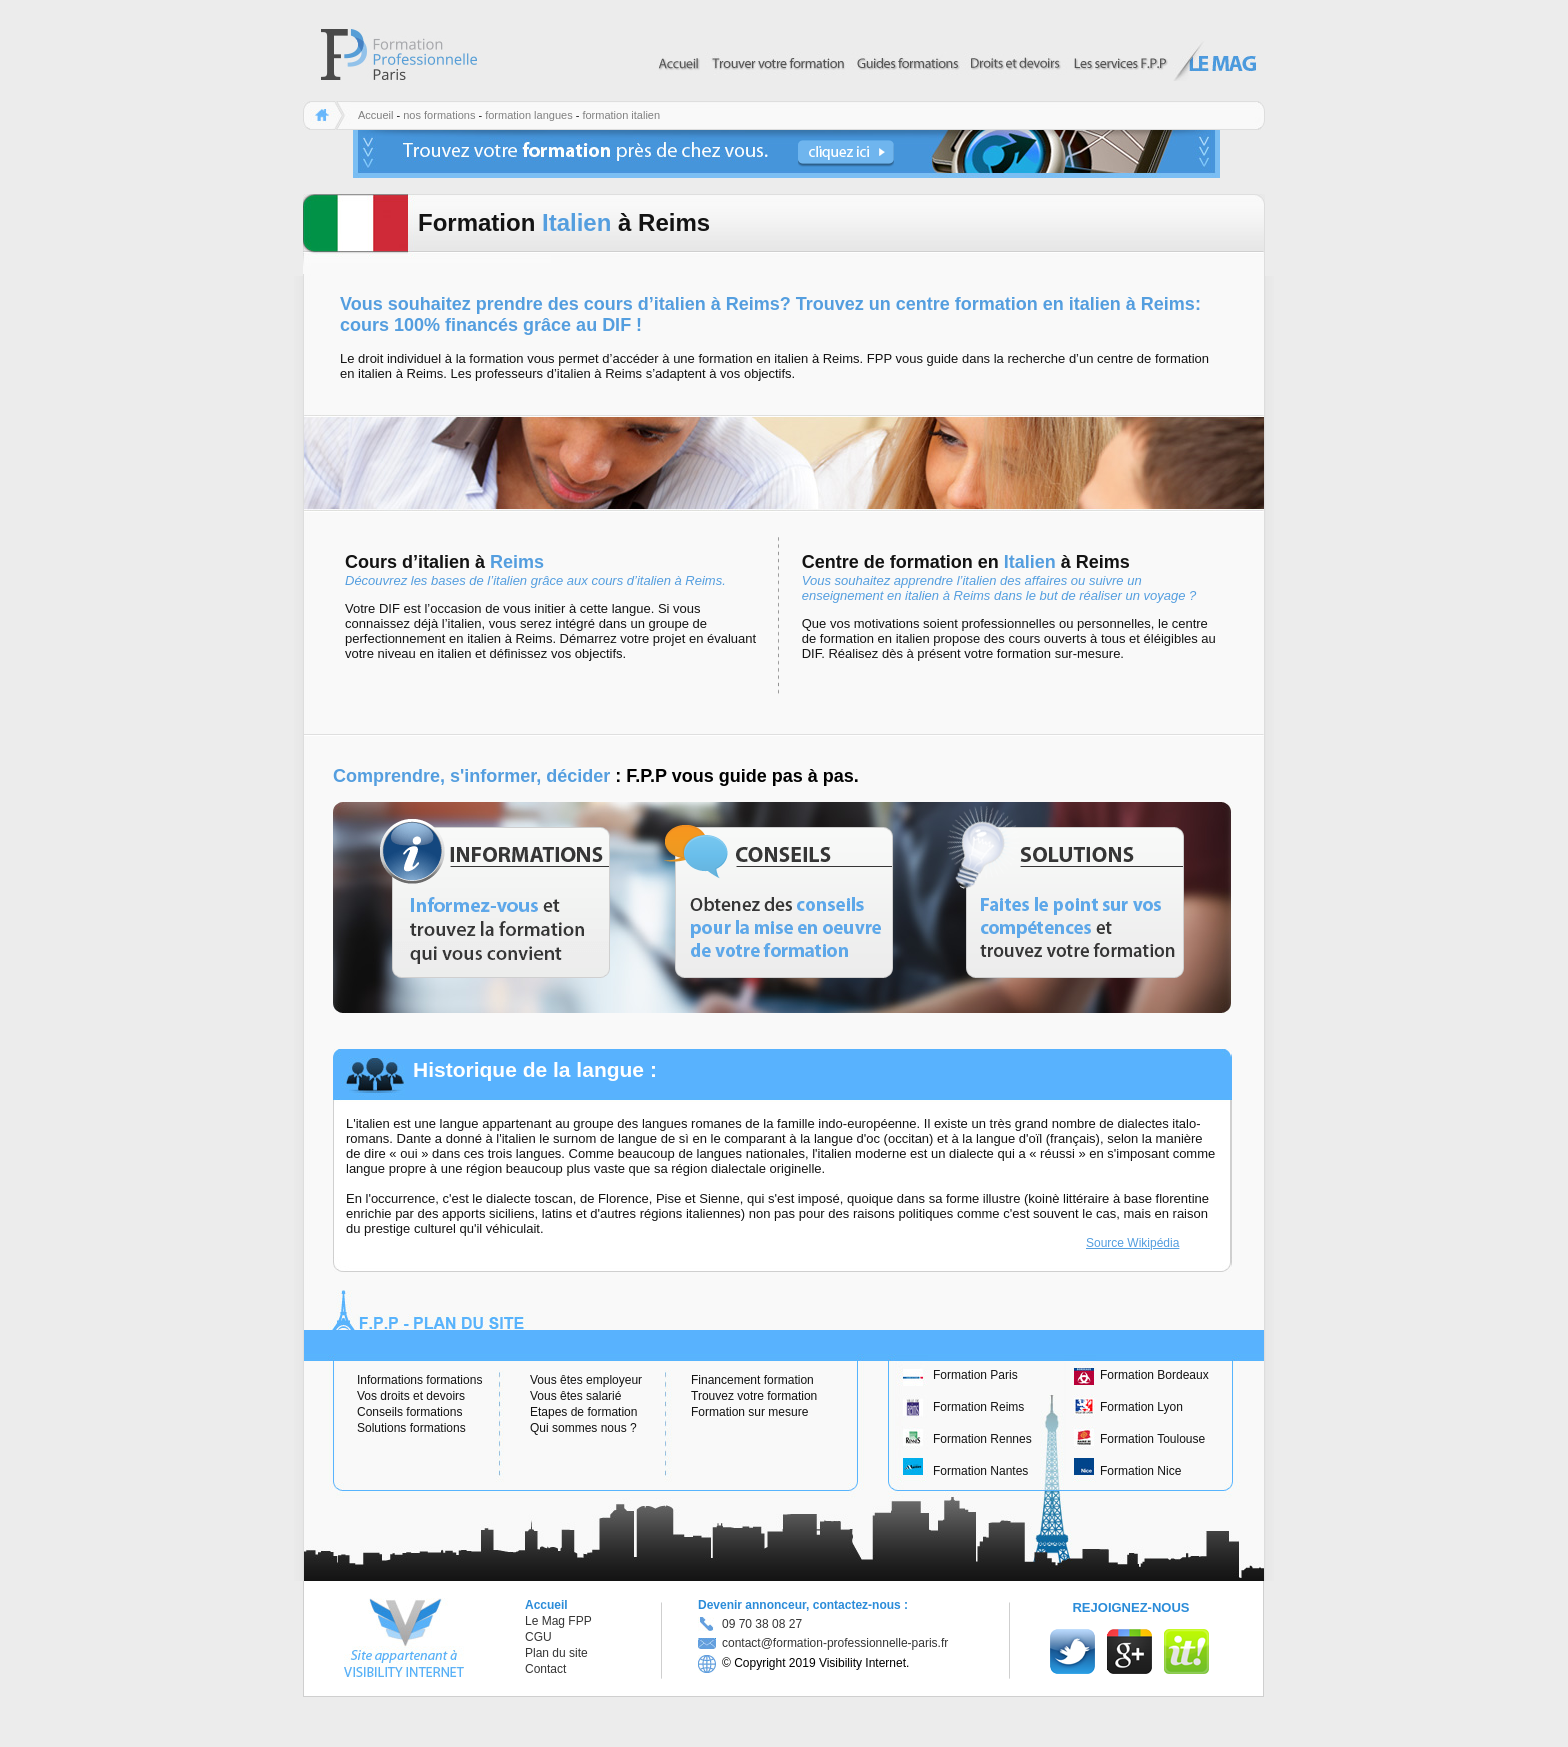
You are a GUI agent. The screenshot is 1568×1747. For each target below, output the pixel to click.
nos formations (439, 115)
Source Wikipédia (1132, 1243)
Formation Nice (1140, 1471)
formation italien (621, 115)
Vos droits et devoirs (411, 1396)
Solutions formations (411, 1428)
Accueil (375, 115)
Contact (545, 1669)
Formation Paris (975, 1375)
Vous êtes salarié (575, 1396)
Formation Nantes (980, 1471)
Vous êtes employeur (586, 1380)
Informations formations (419, 1380)
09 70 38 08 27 (762, 1624)
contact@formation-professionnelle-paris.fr (823, 1643)
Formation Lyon (1141, 1407)
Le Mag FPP (558, 1621)
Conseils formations (409, 1412)
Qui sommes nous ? (583, 1428)
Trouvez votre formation (754, 1396)
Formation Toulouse (1152, 1439)
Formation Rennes (982, 1439)
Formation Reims (978, 1407)
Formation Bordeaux (1154, 1375)
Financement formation (752, 1380)
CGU (538, 1637)
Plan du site (556, 1653)
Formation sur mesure (749, 1412)
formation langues (528, 115)
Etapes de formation (583, 1412)
